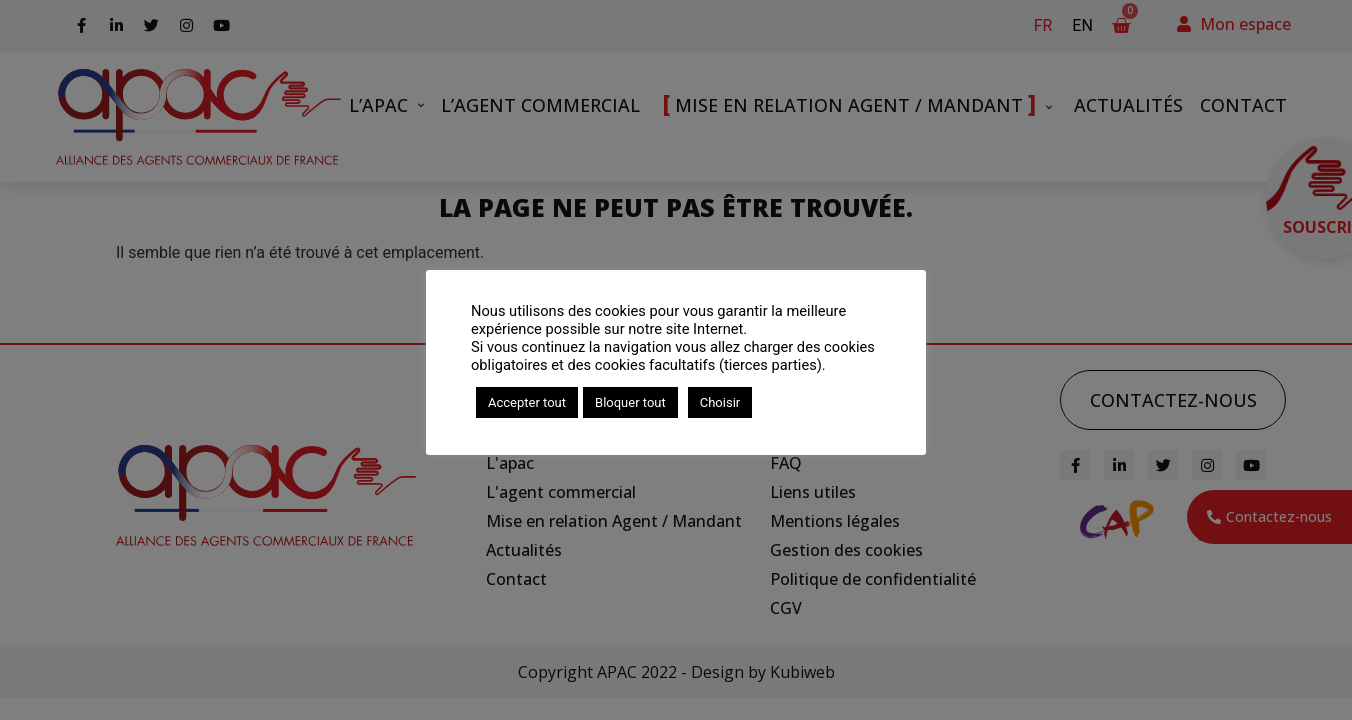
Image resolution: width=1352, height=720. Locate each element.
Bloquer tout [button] (630, 402)
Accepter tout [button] (527, 402)
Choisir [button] (720, 402)
